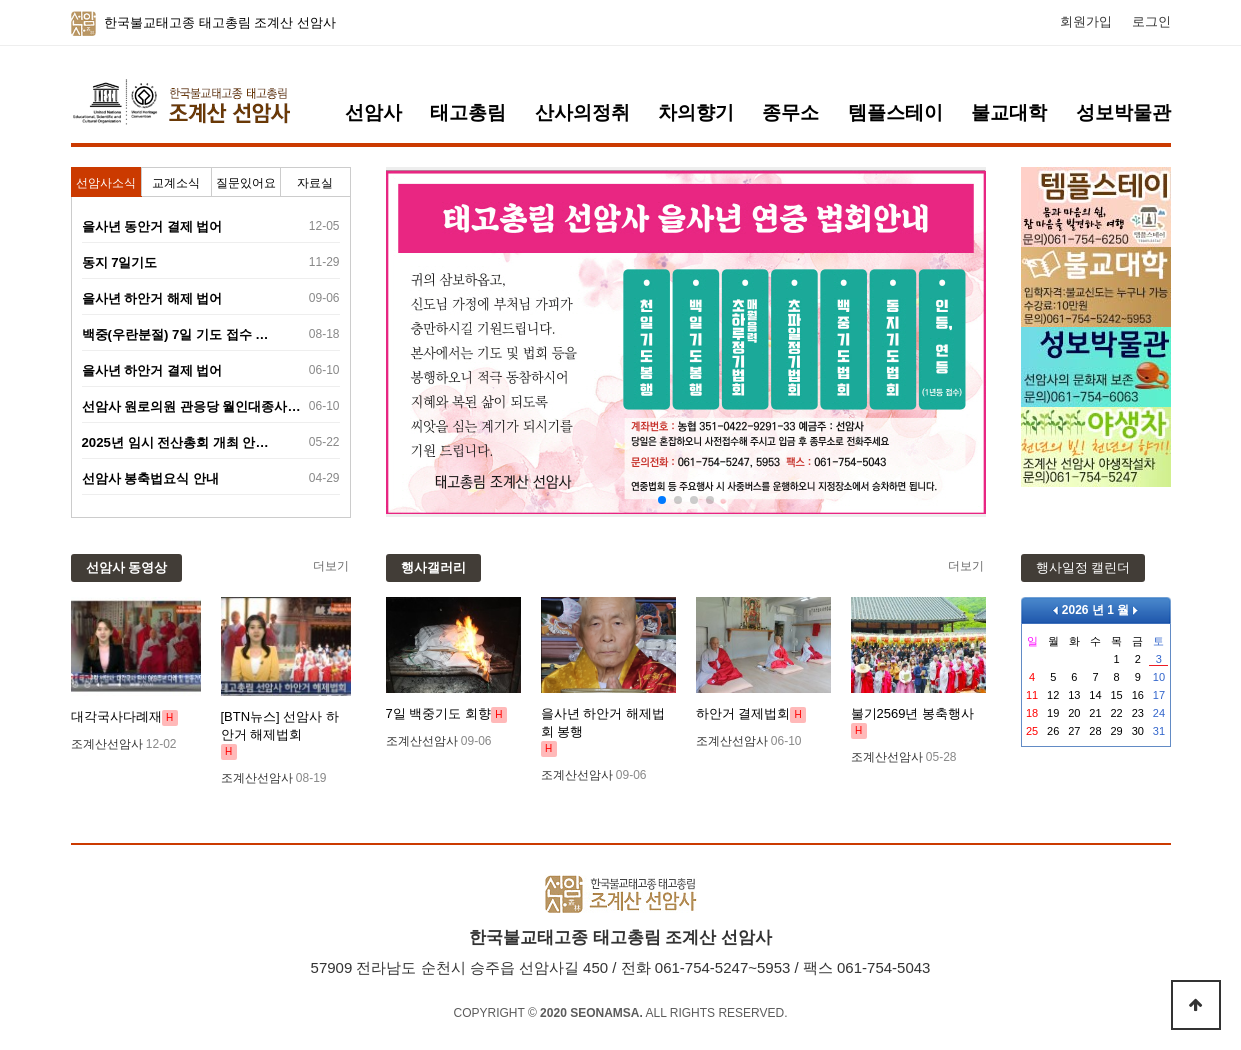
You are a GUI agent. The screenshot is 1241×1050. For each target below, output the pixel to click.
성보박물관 (1123, 112)
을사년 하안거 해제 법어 (152, 298)
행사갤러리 (433, 567)
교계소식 (176, 183)
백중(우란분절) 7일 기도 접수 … (175, 334)
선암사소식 (106, 183)
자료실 (315, 183)
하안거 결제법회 (743, 713)
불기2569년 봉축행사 (913, 713)
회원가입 (1086, 22)
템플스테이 (895, 112)
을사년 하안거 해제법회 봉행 (603, 722)
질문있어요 (246, 183)
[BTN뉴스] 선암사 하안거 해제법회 (280, 725)
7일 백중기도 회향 (438, 713)
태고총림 (468, 112)
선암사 (373, 112)
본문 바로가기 (0, 0)
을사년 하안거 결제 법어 (152, 370)
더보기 (331, 566)
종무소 (790, 112)
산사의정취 (582, 112)
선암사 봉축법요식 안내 (150, 478)
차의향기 (696, 112)
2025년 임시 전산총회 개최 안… (175, 442)
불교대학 (1009, 112)
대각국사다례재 (116, 716)
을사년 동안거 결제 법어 (152, 226)
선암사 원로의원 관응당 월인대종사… (191, 406)
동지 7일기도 (120, 262)
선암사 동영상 (127, 567)
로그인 (1151, 22)
